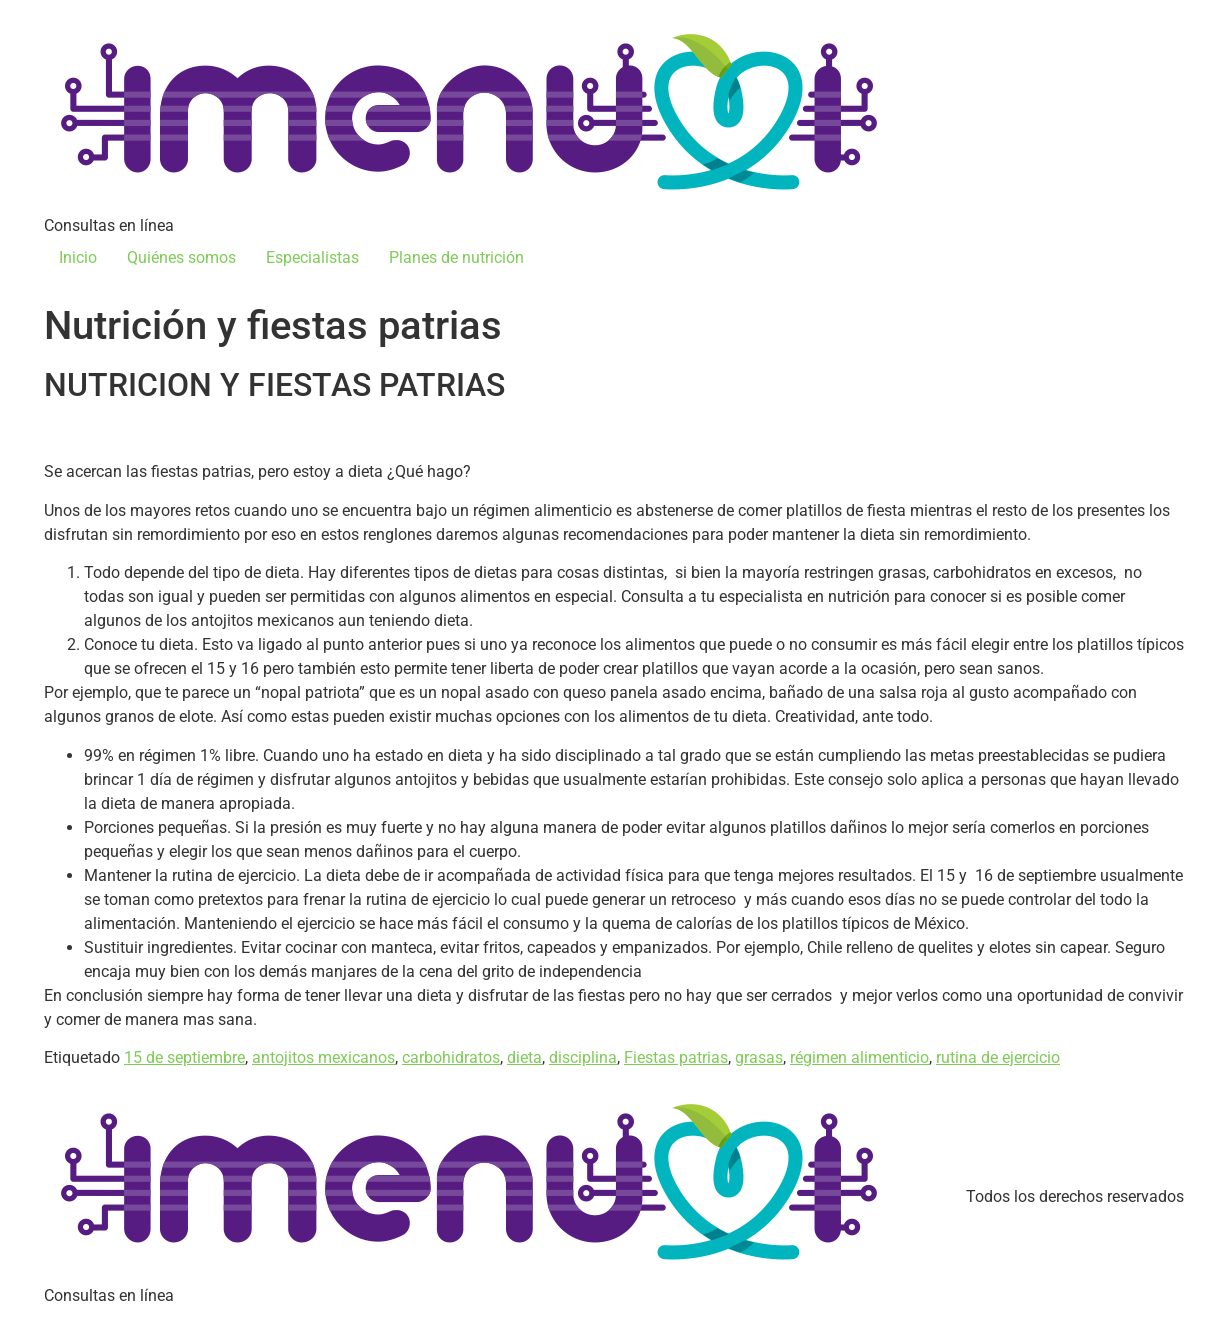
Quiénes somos (181, 257)
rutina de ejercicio (998, 1057)
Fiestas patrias (676, 1057)
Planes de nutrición (456, 257)
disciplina (583, 1057)
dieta (524, 1057)
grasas (759, 1057)
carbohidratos (451, 1057)
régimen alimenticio (859, 1057)
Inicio (78, 257)
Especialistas (312, 257)
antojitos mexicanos (323, 1057)
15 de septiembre (184, 1057)
